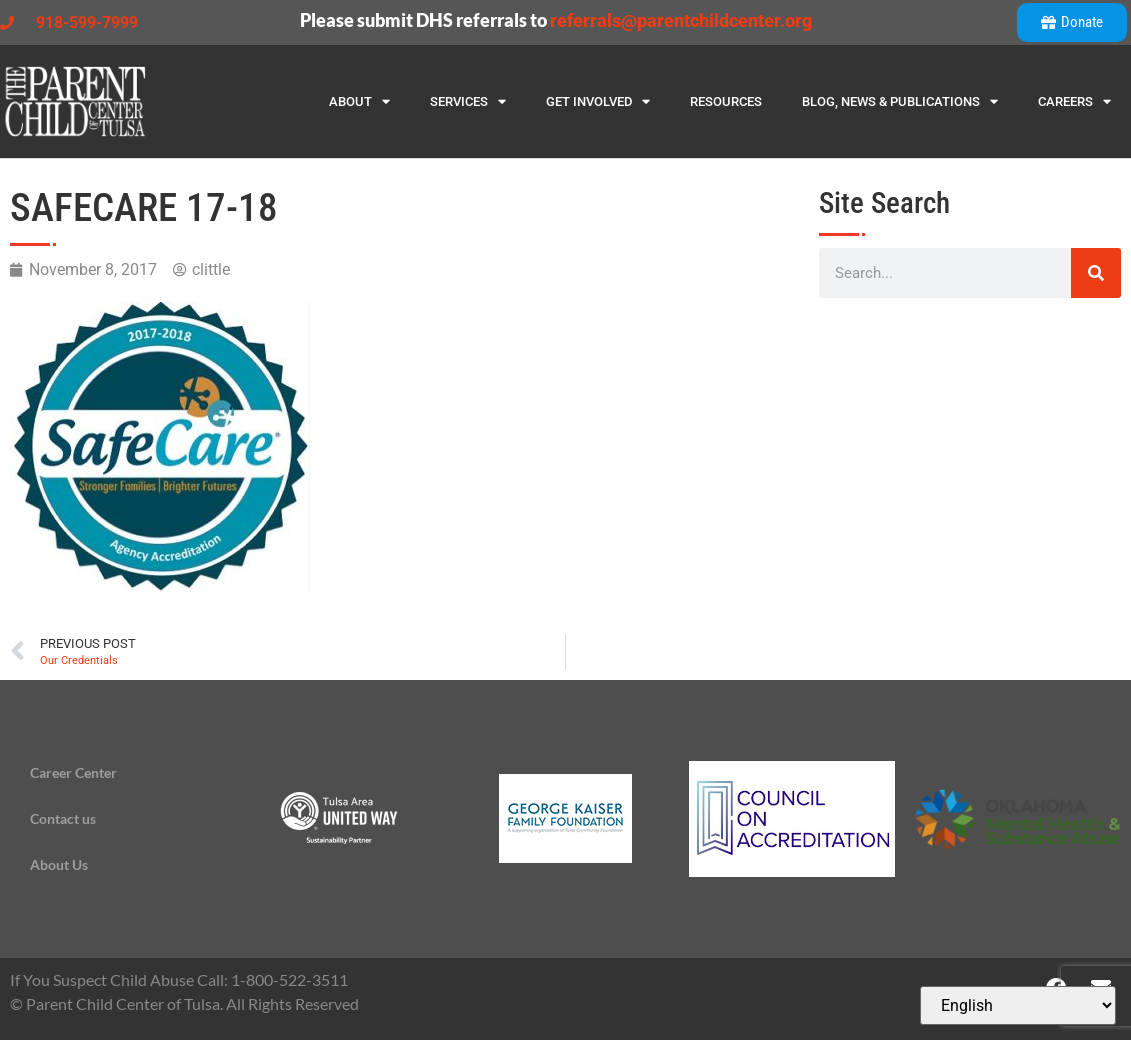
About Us (59, 864)
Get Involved (598, 101)
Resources (726, 101)
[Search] (1096, 273)
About (359, 101)
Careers (1074, 101)
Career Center (73, 772)
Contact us (63, 818)
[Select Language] (1018, 1005)
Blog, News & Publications (900, 101)
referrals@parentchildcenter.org (681, 20)
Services (468, 101)
